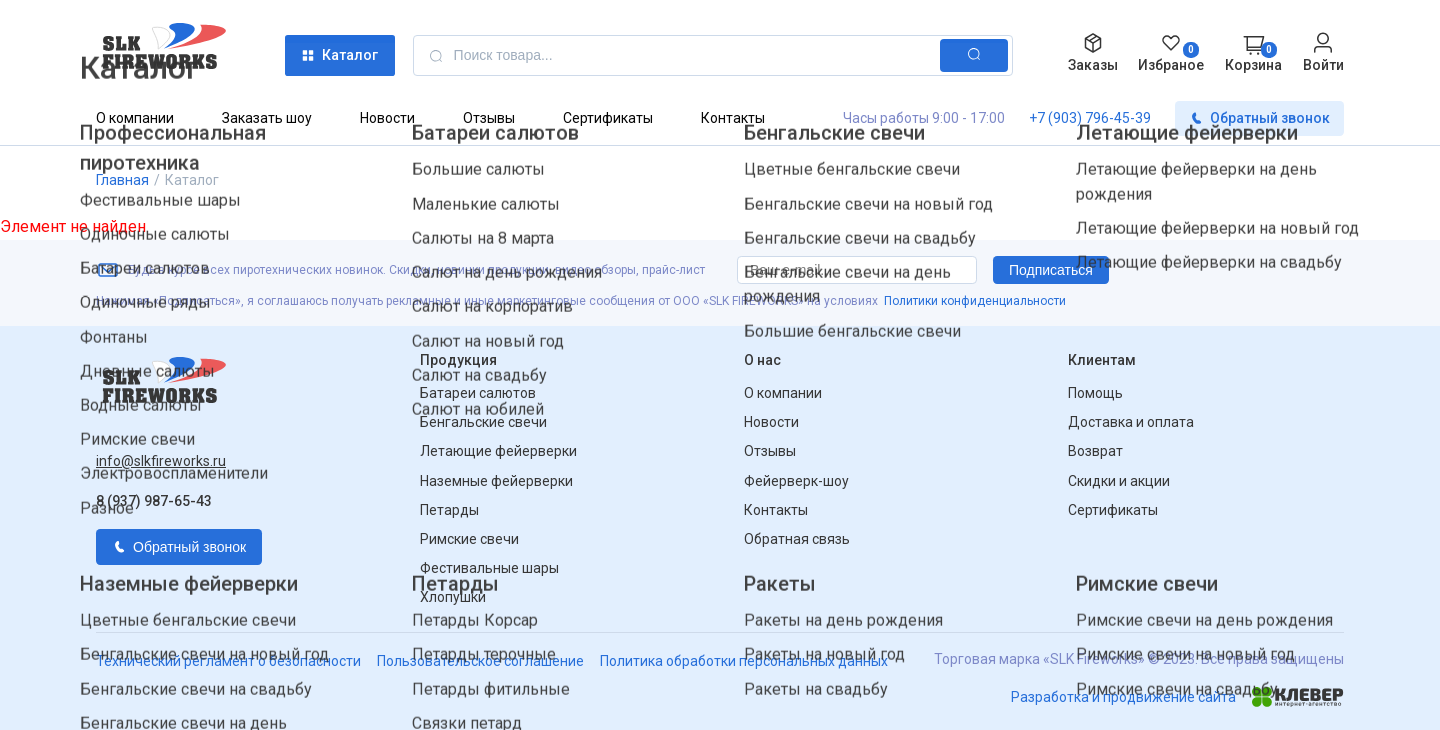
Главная (122, 180)
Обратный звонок (1259, 118)
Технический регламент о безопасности (228, 661)
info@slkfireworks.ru (161, 461)
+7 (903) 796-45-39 (1090, 118)
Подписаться (1051, 270)
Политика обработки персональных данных (744, 661)
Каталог (339, 55)
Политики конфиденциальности (975, 301)
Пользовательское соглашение (480, 661)
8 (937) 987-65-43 (154, 501)
